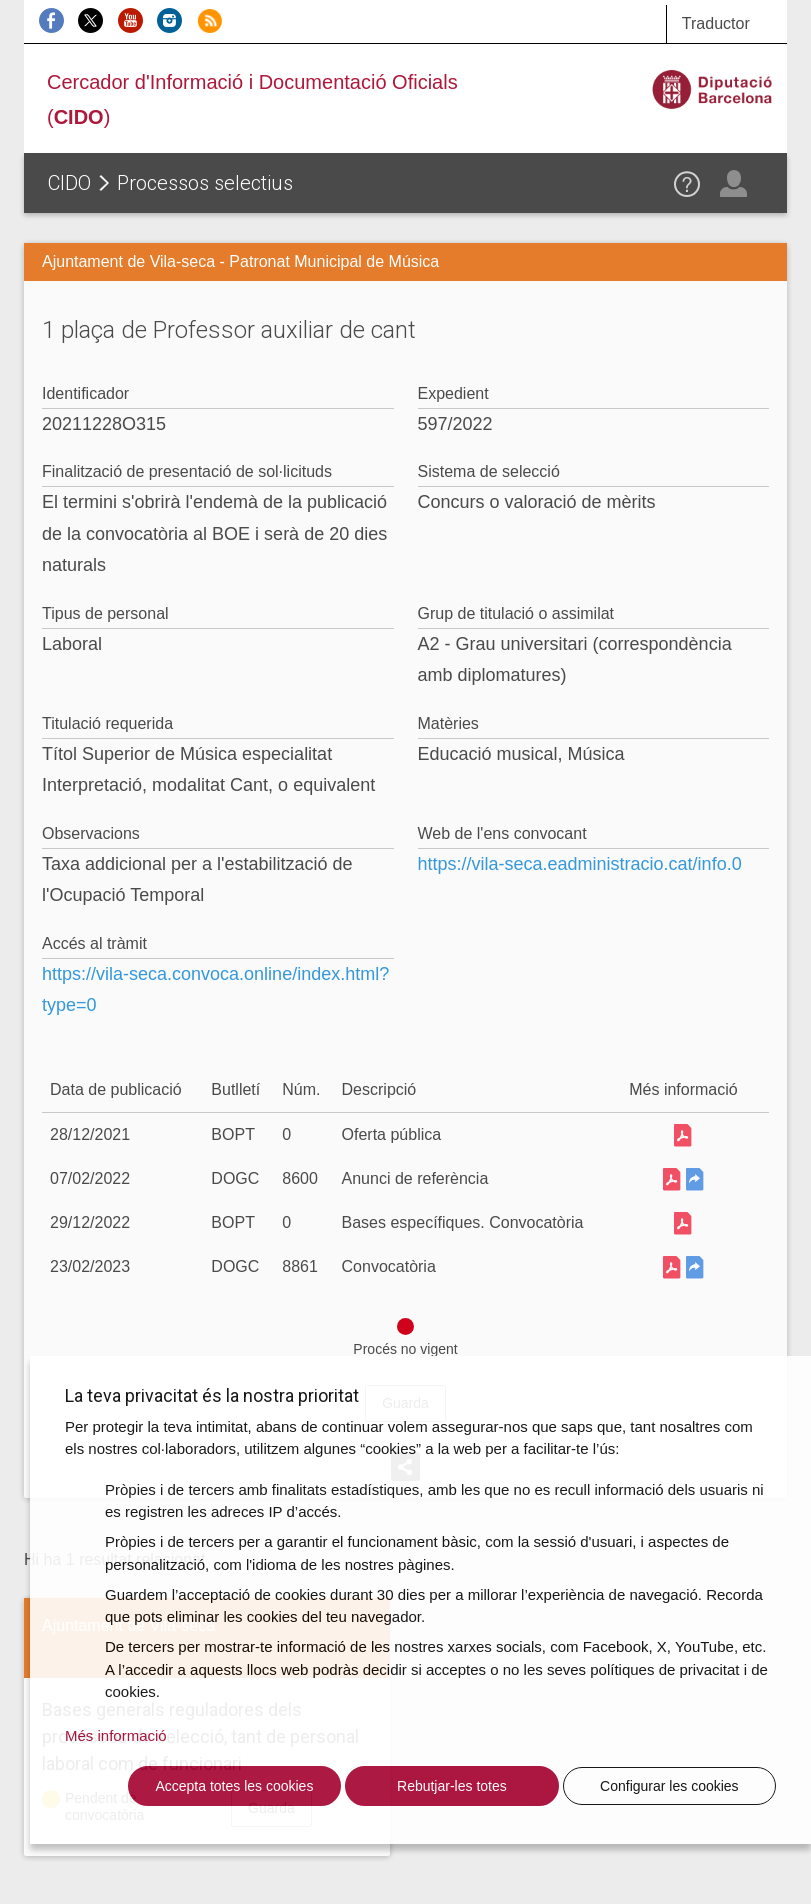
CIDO (69, 183)
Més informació (116, 1735)
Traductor (716, 23)
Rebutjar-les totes (452, 1786)
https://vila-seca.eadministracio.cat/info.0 (580, 864)
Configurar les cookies (669, 1786)
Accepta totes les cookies (234, 1786)
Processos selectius (205, 183)
